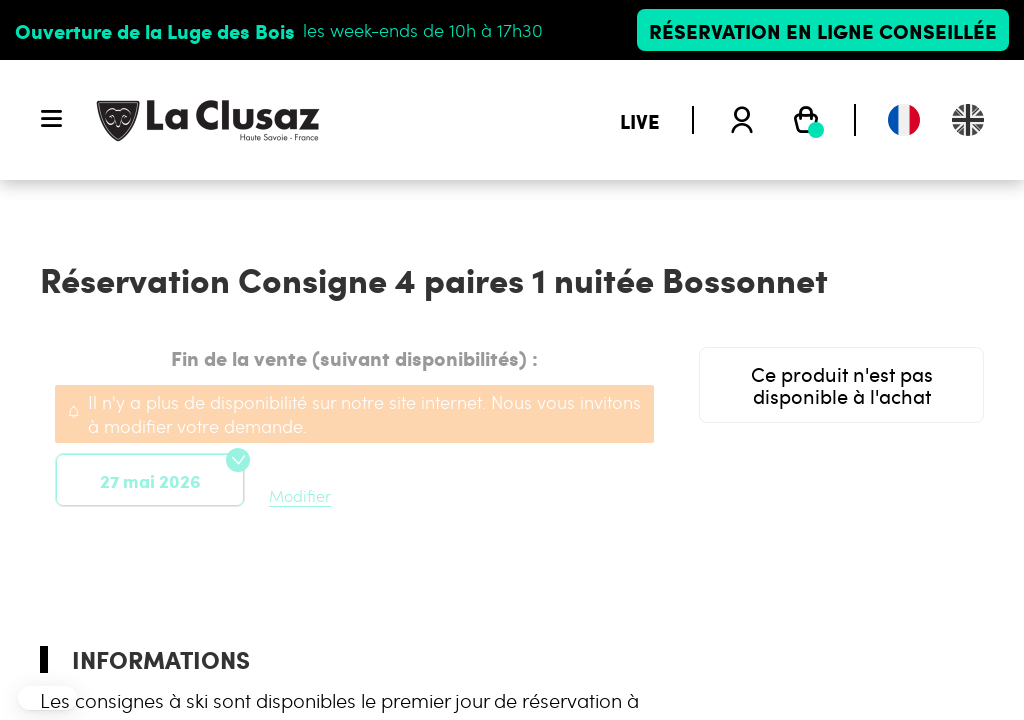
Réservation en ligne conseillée (823, 30)
